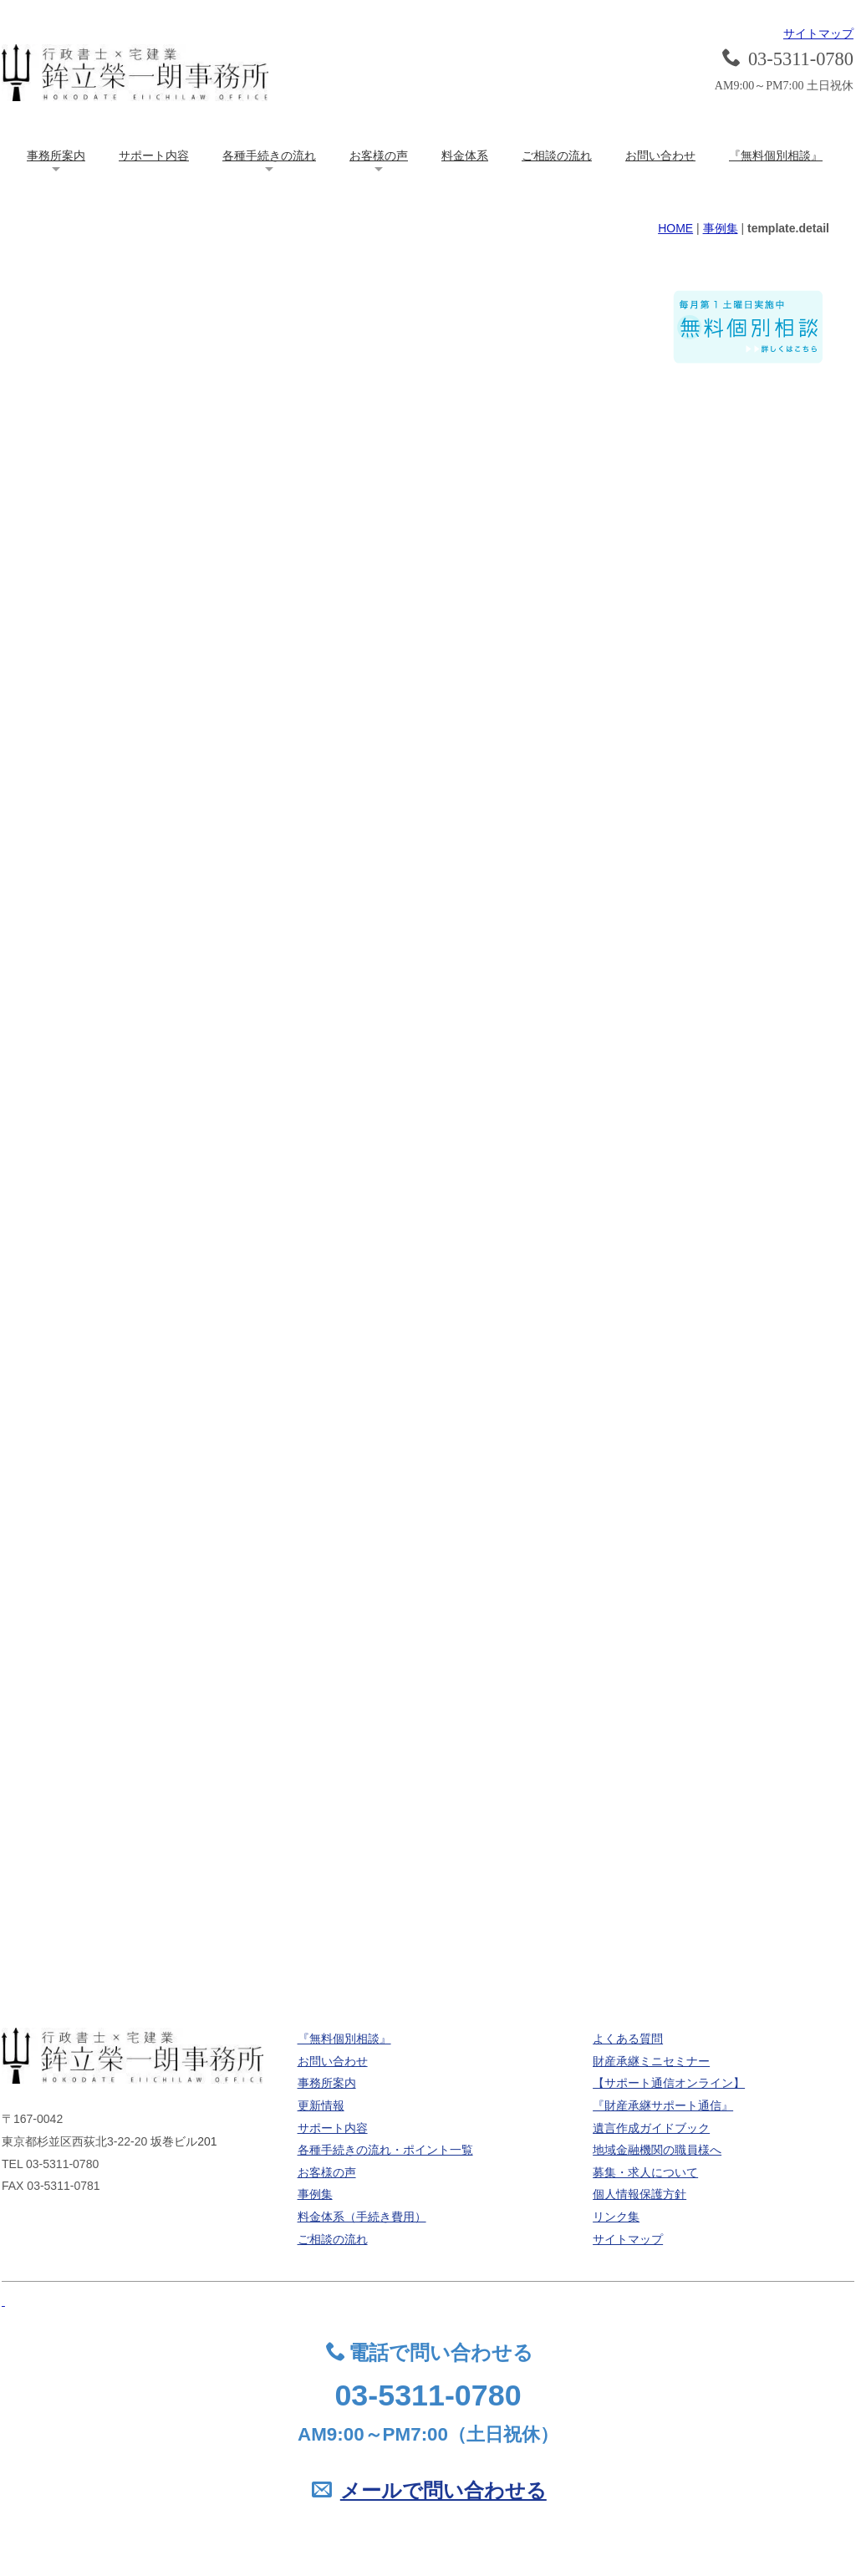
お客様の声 (378, 155)
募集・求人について (645, 2172)
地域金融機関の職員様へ (657, 2149)
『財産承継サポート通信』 (663, 2105)
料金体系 (464, 155)
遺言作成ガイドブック (651, 2128)
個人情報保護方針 (639, 2194)
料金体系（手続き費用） (362, 2216)
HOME (675, 228)
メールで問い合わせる (443, 2491)
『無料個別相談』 (776, 155)
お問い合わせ (660, 155)
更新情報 (321, 2105)
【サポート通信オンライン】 (669, 2083)
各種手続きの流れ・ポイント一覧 (385, 2149)
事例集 (720, 228)
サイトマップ (818, 33)
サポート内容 (154, 155)
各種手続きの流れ (269, 155)
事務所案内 (56, 155)
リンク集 (616, 2216)
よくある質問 (628, 2038)
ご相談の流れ (557, 155)
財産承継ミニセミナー (651, 2061)
